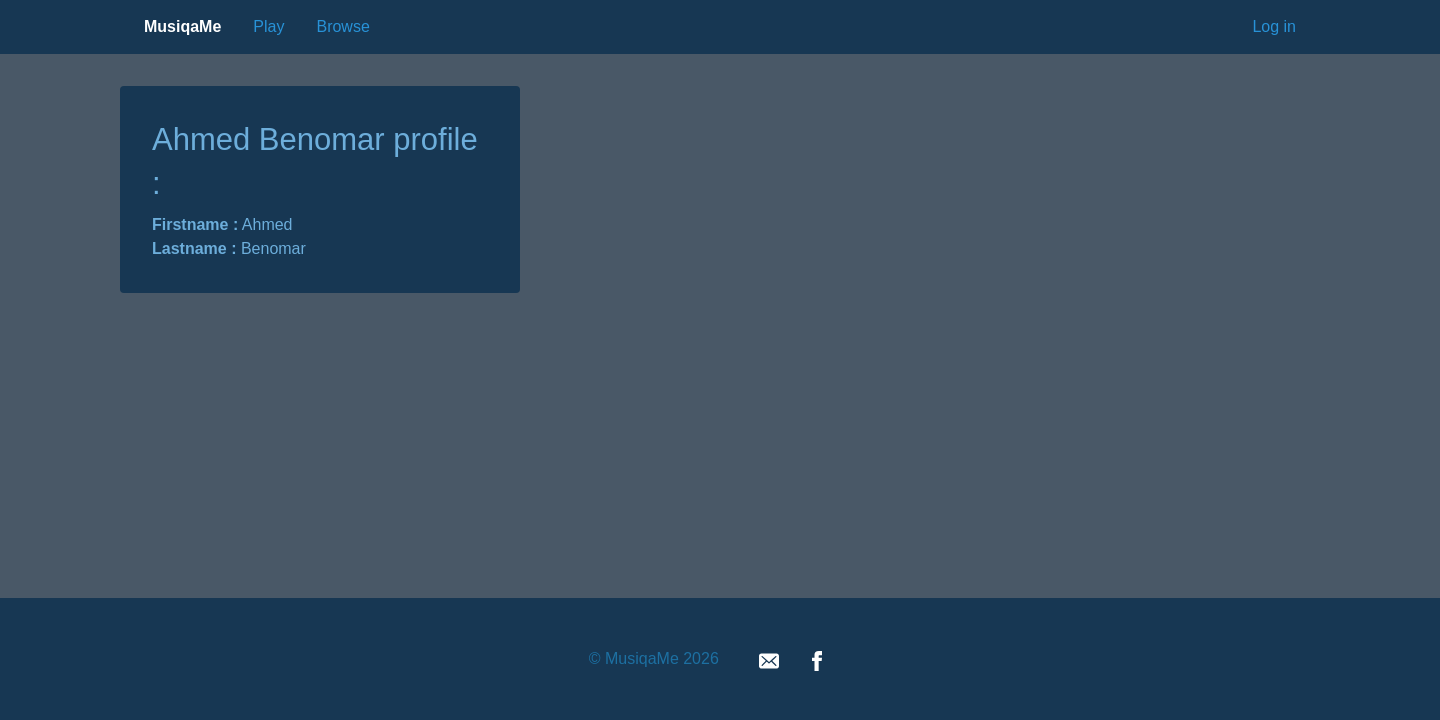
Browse (342, 26)
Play (268, 26)
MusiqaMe (182, 26)
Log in (1274, 26)
